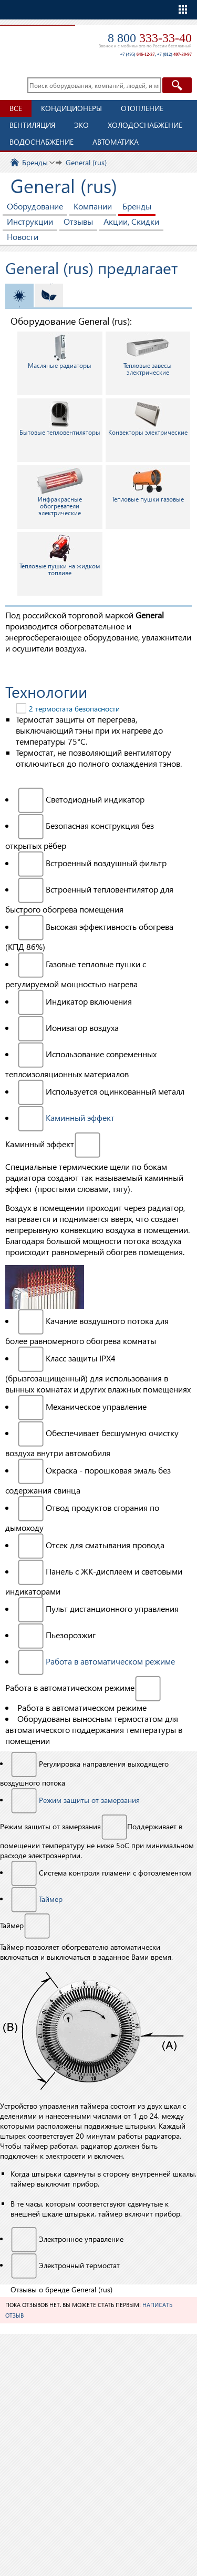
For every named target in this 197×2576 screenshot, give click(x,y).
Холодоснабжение (145, 125)
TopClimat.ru (36, 40)
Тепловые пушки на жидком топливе (59, 555)
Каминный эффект (80, 1117)
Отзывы (78, 221)
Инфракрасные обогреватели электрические (60, 492)
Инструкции (30, 221)
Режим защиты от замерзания (89, 1800)
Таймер (51, 1899)
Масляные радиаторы (59, 351)
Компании (93, 206)
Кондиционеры (71, 108)
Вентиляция (32, 125)
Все (15, 108)
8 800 (150, 38)
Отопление (142, 108)
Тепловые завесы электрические (147, 354)
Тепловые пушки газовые (148, 485)
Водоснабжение (41, 142)
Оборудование (35, 206)
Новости (22, 236)
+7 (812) (174, 54)
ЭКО (81, 125)
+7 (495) (137, 54)
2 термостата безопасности (74, 709)
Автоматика (115, 142)
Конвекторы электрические (148, 418)
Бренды (136, 206)
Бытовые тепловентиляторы (59, 418)
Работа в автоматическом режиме (110, 1661)
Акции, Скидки (131, 221)
